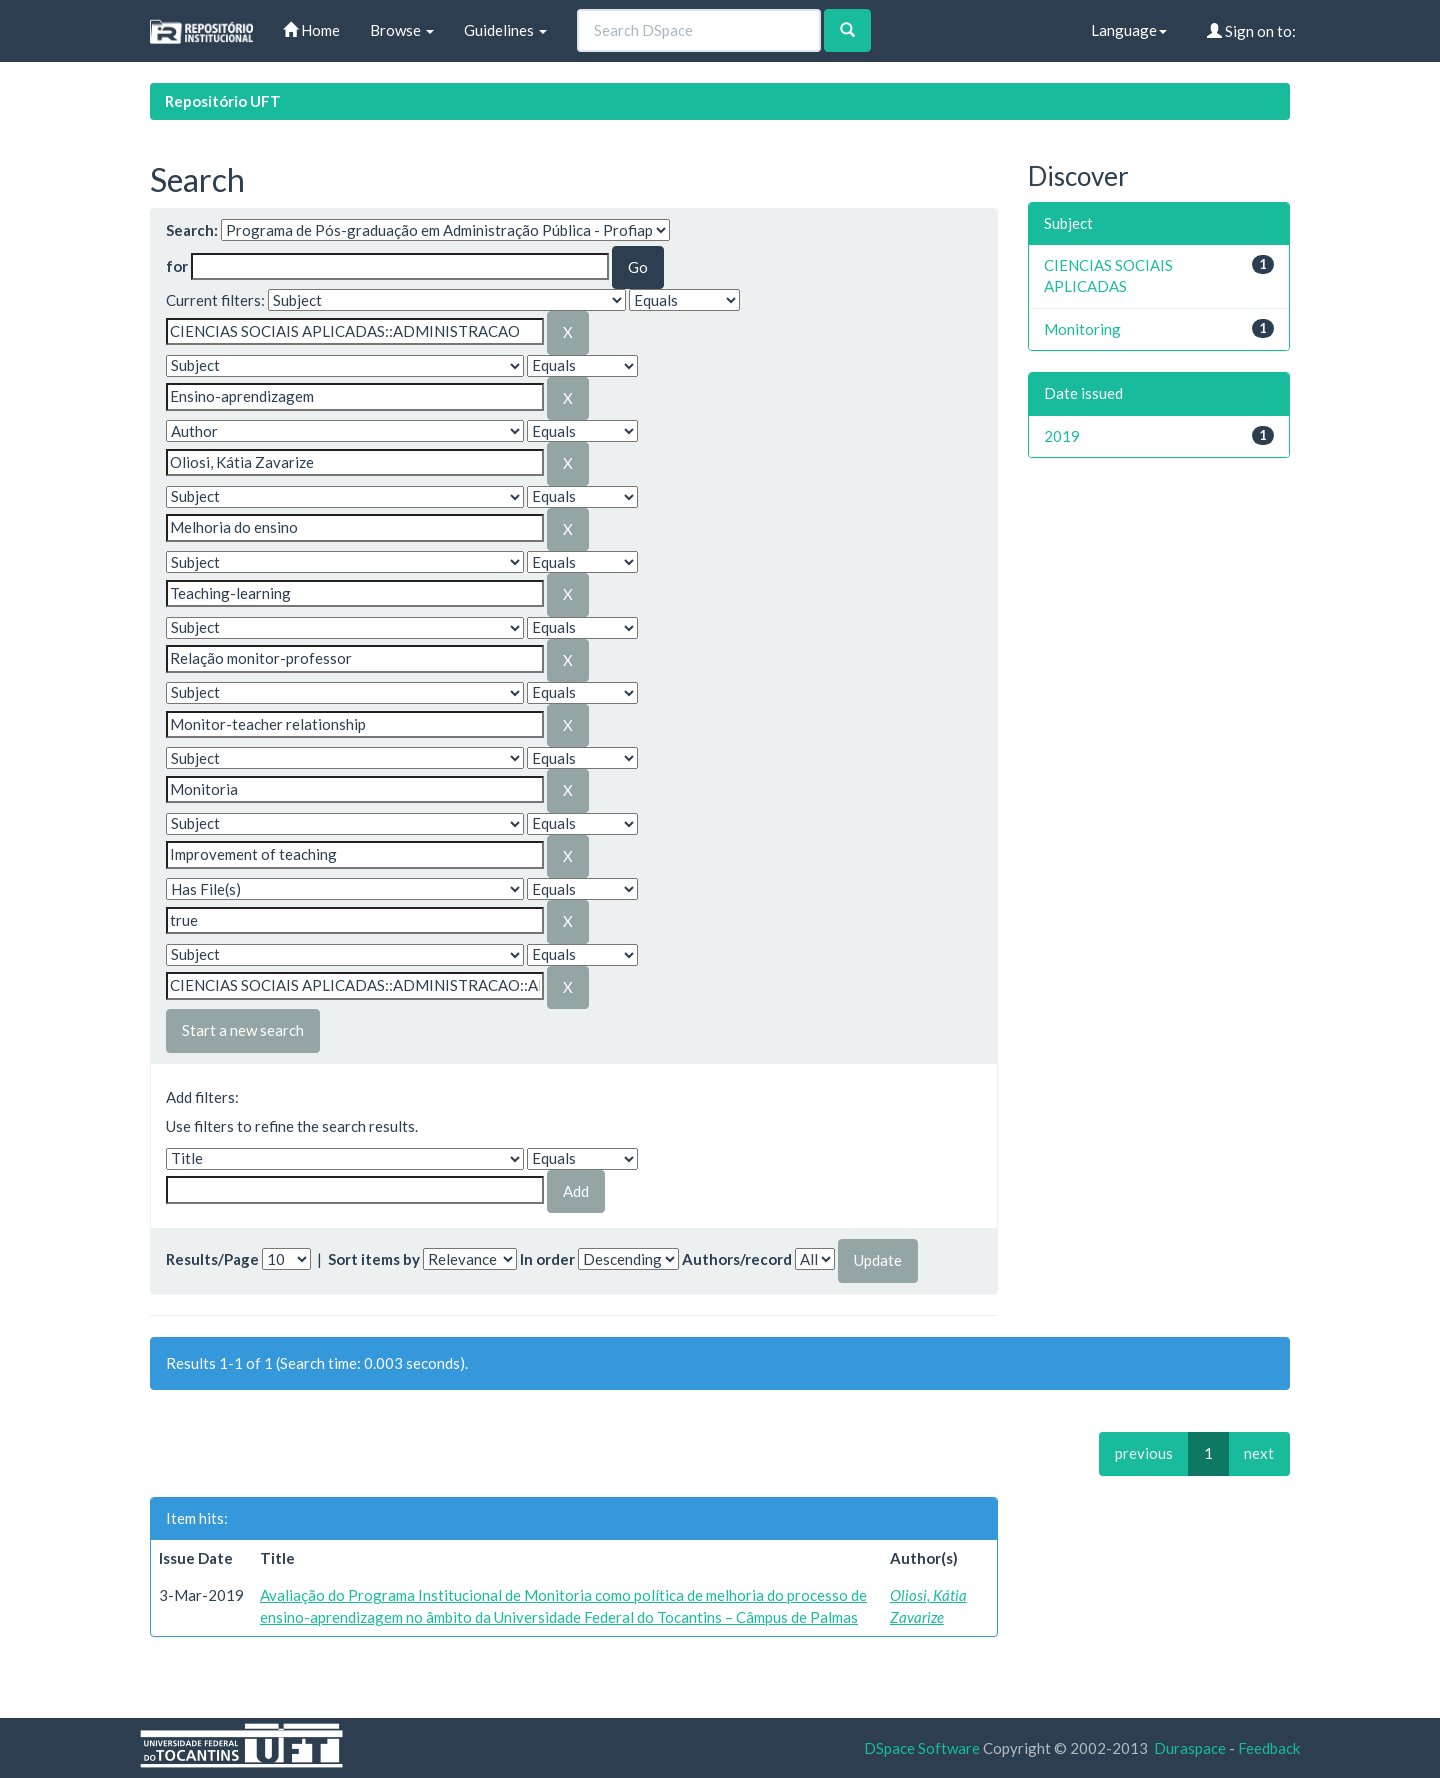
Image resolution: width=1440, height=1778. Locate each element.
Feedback (1269, 1748)
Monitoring (1082, 329)
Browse (402, 30)
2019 (1062, 436)
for (177, 266)
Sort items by (374, 1259)
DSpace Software (922, 1748)
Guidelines (505, 30)
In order (547, 1259)
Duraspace (1190, 1748)
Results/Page (212, 1259)
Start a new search (243, 1030)
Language (1129, 30)
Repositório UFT (223, 101)
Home (311, 30)
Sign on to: (1251, 31)
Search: (192, 230)
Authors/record (737, 1259)
